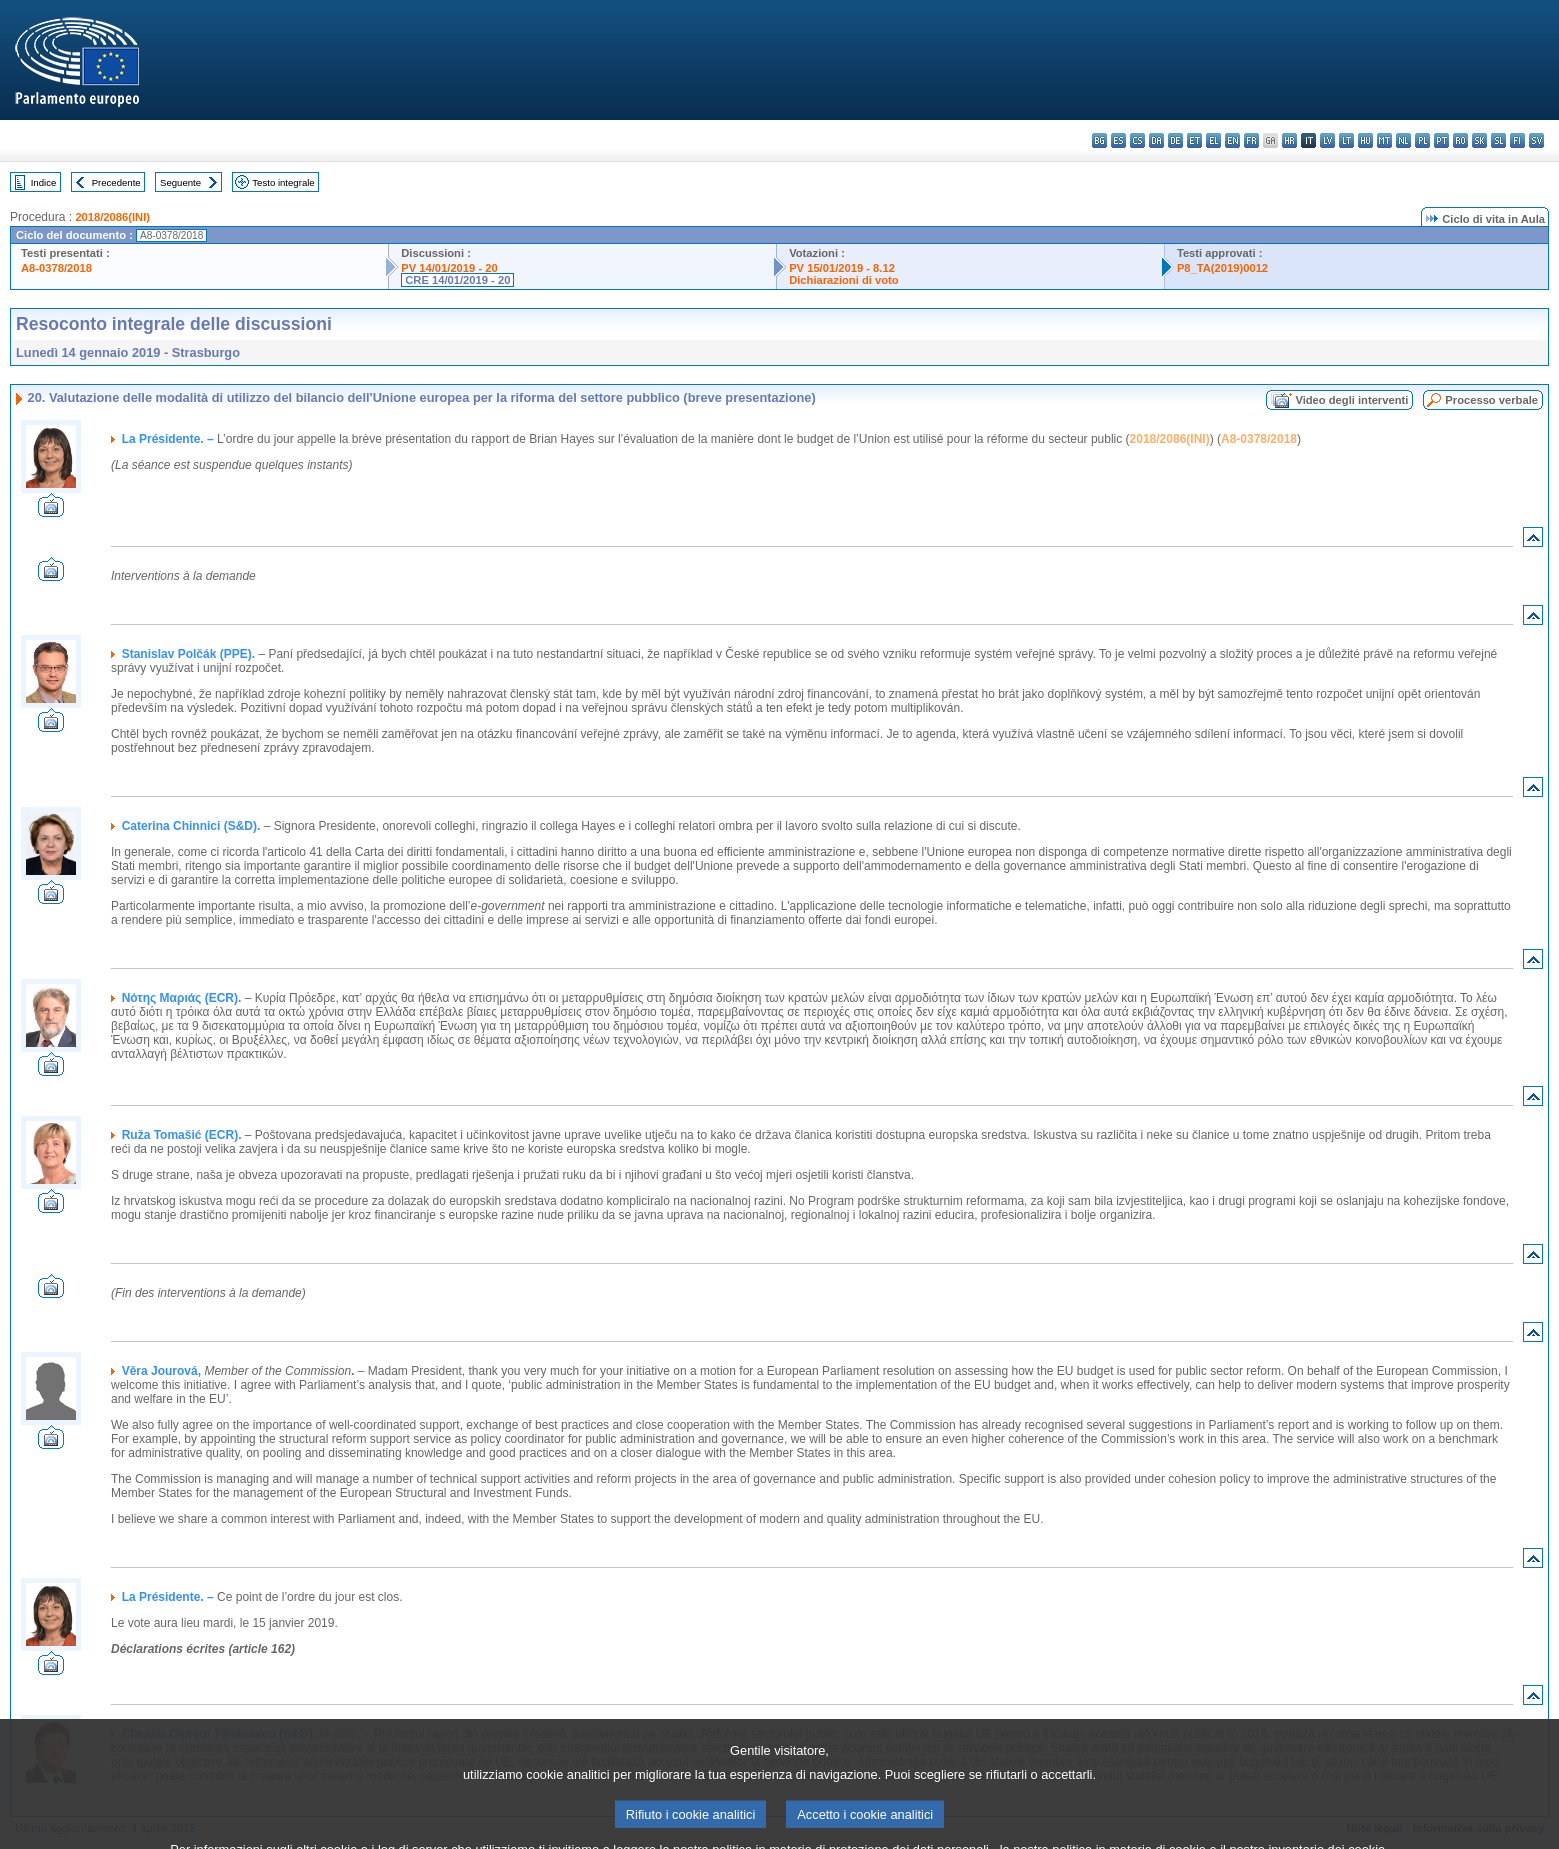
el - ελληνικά (1213, 140)
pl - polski (1422, 140)
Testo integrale (283, 182)
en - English (1232, 140)
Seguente (180, 182)
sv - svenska (1536, 140)
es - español (1118, 140)
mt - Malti (1384, 140)
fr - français (1251, 140)
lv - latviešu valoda (1327, 140)
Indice (44, 182)
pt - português (1441, 140)
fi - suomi (1517, 140)
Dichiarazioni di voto (843, 280)
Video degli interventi (1351, 400)
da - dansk (1156, 140)
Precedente (116, 182)
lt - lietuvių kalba (1346, 140)
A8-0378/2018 (56, 268)
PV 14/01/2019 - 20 (449, 268)
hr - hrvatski (1289, 140)
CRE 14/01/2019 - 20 (457, 280)
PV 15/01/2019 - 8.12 (842, 268)
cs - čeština (1137, 140)
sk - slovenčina (1479, 140)
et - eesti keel (1194, 140)
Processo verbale (1491, 400)
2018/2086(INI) (112, 217)
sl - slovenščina (1498, 140)
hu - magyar (1365, 140)
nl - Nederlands (1403, 140)
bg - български (1099, 140)
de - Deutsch (1175, 140)
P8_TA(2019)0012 (1222, 268)
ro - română (1460, 140)
